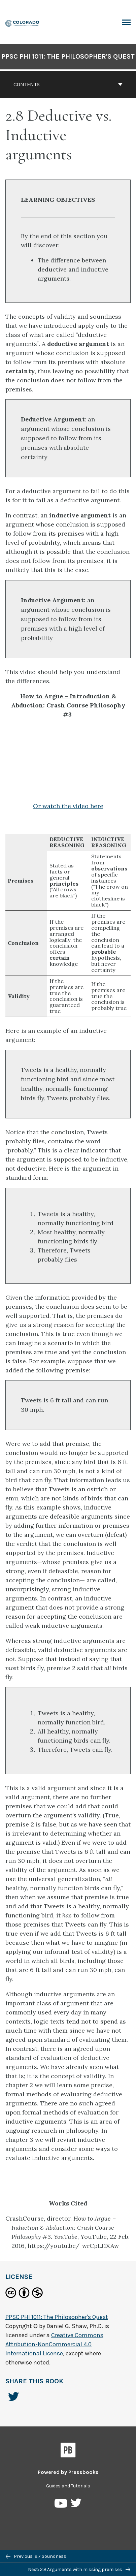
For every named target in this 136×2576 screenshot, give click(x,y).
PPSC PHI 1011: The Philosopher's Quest (68, 56)
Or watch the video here (68, 806)
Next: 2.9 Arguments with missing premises (79, 2569)
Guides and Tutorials (68, 2486)
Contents (68, 84)
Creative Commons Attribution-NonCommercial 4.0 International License (54, 2344)
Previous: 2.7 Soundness (36, 2556)
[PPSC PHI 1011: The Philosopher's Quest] (22, 23)
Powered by (68, 2472)
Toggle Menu (126, 23)
